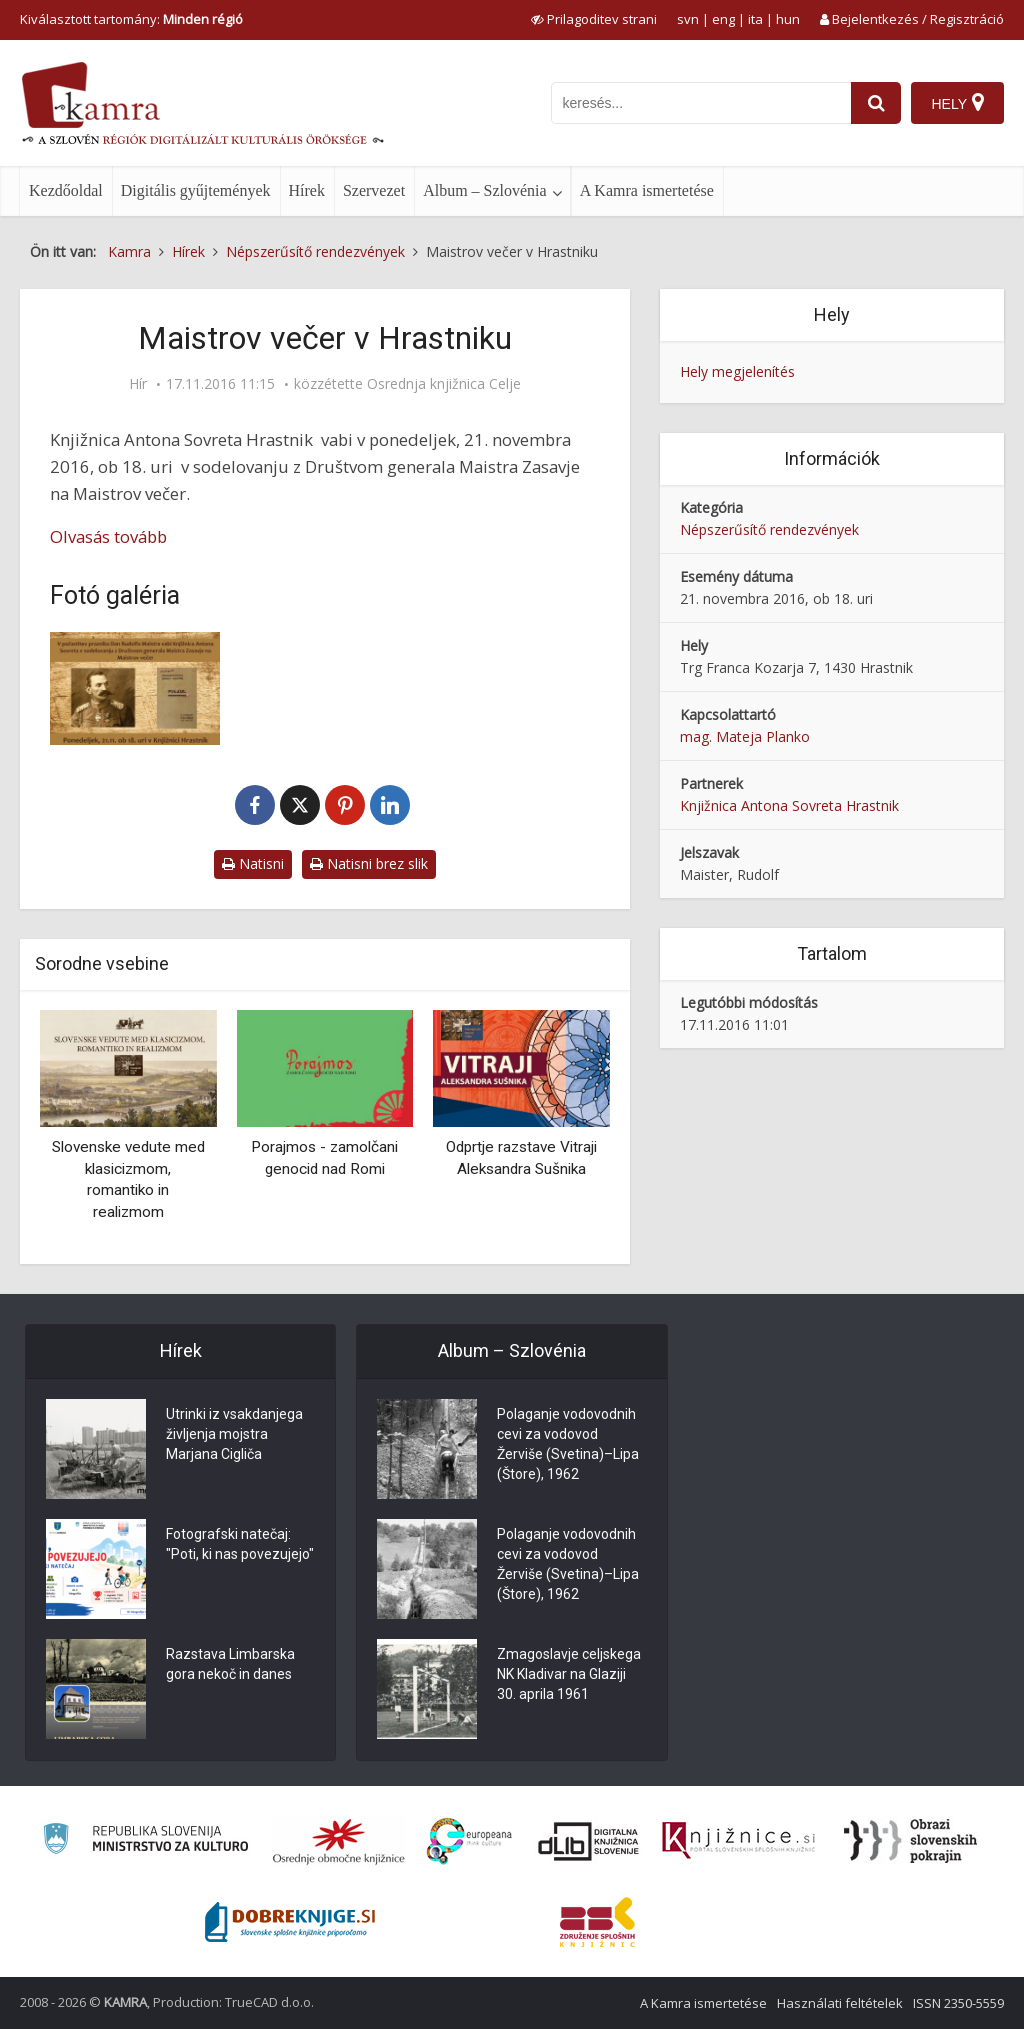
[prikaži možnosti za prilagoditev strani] (594, 19)
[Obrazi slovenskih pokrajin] (910, 1841)
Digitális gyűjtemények (196, 190)
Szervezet (374, 190)
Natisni (253, 863)
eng (723, 19)
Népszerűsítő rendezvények (769, 529)
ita (755, 19)
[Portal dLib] (589, 1841)
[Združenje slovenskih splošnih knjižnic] (738, 1841)
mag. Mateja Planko (745, 736)
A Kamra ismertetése (647, 190)
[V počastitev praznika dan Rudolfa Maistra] (135, 688)
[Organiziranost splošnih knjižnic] (339, 1841)
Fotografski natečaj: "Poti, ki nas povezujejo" (240, 1544)
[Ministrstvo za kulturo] (145, 1841)
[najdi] (876, 103)
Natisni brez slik (369, 863)
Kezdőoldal (66, 190)
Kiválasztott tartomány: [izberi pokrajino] (131, 19)
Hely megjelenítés (737, 371)
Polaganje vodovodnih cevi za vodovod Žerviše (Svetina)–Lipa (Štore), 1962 (568, 1444)
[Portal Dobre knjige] (290, 1922)
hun (788, 19)
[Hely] (957, 103)
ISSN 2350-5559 (958, 2003)
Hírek (307, 190)
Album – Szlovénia (485, 190)
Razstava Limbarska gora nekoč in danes (230, 1664)
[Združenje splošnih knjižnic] (597, 1922)
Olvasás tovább (108, 536)
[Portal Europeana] (469, 1841)
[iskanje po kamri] (701, 103)
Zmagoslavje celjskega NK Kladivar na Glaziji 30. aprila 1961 (569, 1674)
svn (688, 19)
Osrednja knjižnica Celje (444, 384)
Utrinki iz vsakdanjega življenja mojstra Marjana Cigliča (234, 1434)
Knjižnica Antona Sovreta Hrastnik (789, 805)
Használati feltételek (840, 2003)
